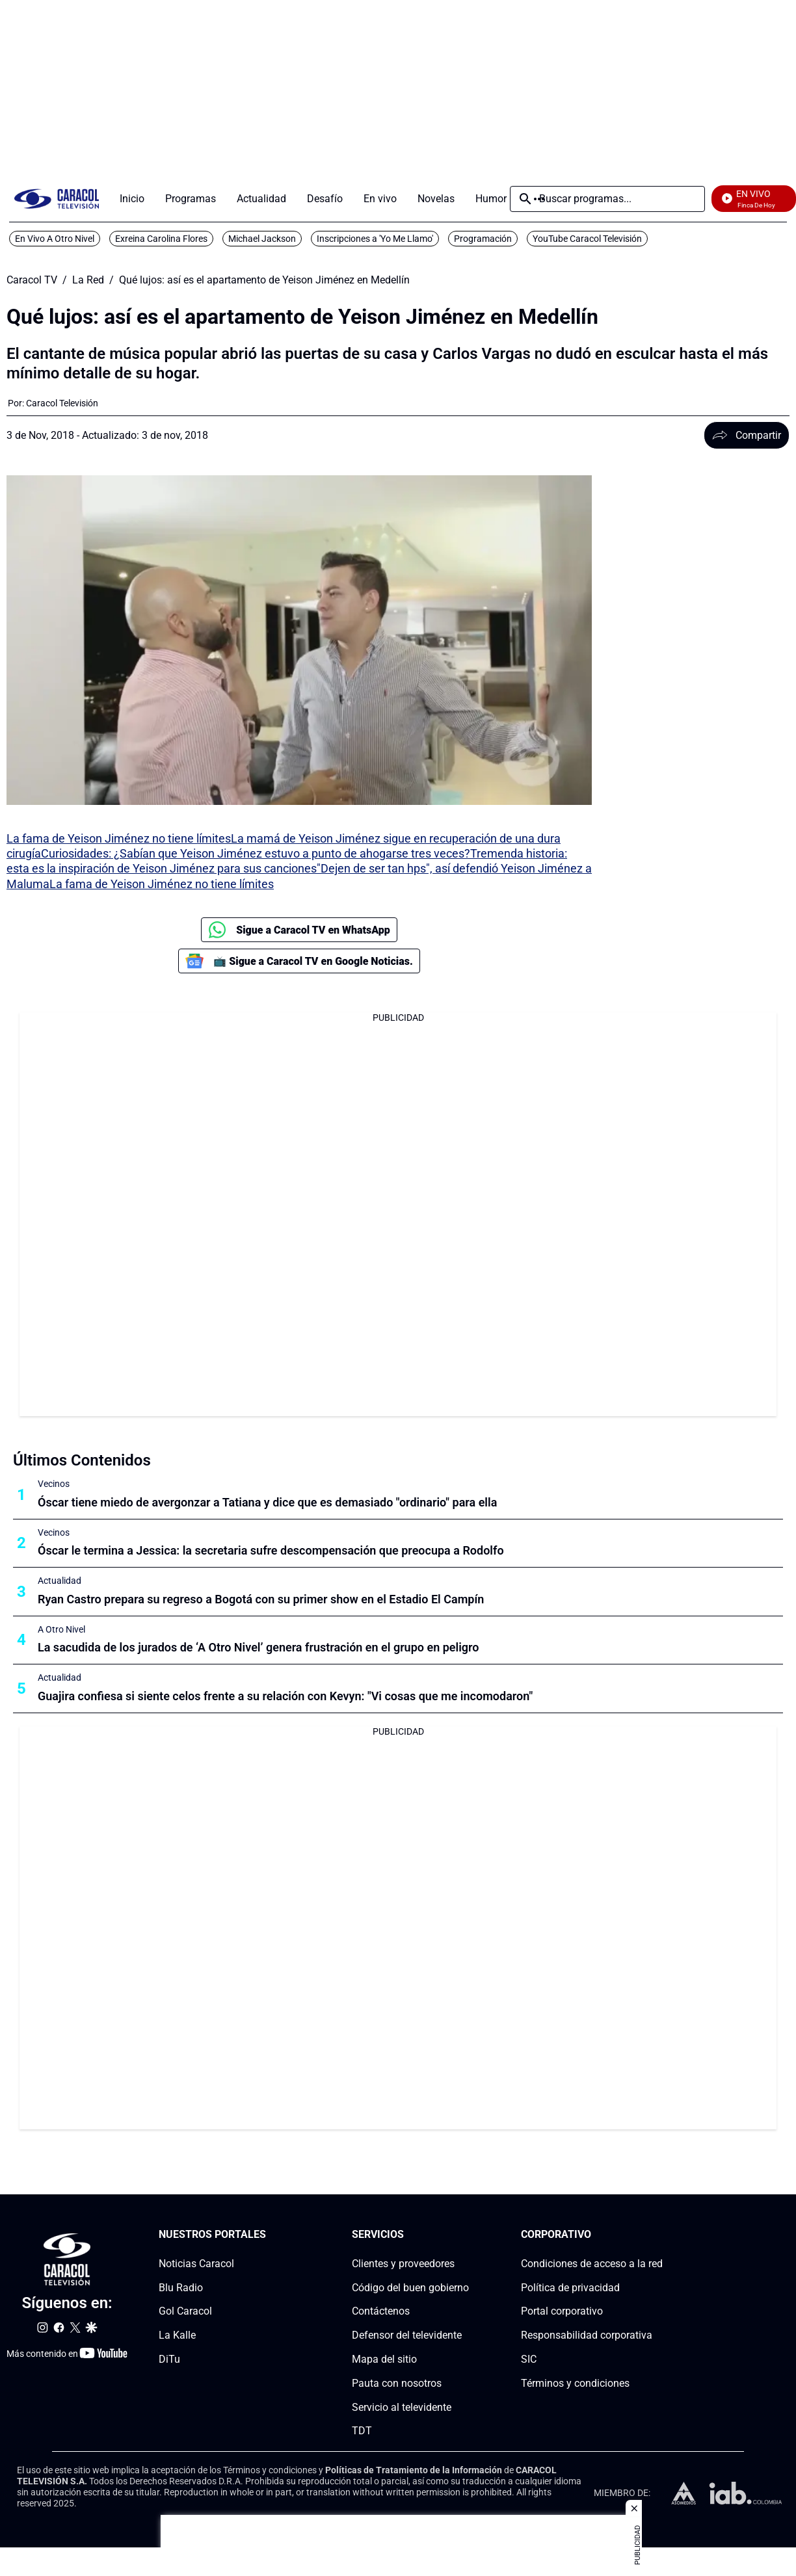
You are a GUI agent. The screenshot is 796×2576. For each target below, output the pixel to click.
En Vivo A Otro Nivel (54, 238)
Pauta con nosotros (397, 2383)
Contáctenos (381, 2312)
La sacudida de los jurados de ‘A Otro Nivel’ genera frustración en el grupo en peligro (258, 1647)
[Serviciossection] (465, 2235)
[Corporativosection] (659, 2235)
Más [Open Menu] (539, 199)
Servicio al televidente (401, 2407)
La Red (88, 280)
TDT (362, 2431)
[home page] (56, 199)
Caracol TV (32, 280)
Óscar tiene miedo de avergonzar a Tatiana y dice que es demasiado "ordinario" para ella (267, 1502)
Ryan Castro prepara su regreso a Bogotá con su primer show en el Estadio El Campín (261, 1599)
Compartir (746, 435)
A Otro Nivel (61, 1629)
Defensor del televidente (407, 2336)
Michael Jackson (262, 238)
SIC (529, 2359)
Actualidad (59, 1580)
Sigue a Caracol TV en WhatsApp (299, 929)
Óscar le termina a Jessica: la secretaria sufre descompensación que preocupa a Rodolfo (271, 1550)
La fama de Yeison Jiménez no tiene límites (119, 838)
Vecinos (54, 1484)
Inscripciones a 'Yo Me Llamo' (375, 238)
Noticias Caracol (196, 2263)
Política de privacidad (570, 2287)
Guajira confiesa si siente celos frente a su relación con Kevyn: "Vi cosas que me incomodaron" (285, 1696)
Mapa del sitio (384, 2359)
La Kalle (177, 2336)
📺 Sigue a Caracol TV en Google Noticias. (299, 961)
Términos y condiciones (575, 2383)
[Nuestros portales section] (270, 2235)
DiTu (169, 2359)
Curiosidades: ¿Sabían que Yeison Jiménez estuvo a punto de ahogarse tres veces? (255, 853)
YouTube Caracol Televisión (587, 238)
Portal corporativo (562, 2312)
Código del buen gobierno (410, 2287)
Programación (483, 238)
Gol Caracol (185, 2312)
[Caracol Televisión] (62, 403)
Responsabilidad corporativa (586, 2336)
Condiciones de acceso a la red (592, 2263)
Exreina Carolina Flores (161, 238)
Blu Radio (181, 2287)
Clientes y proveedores (403, 2263)
